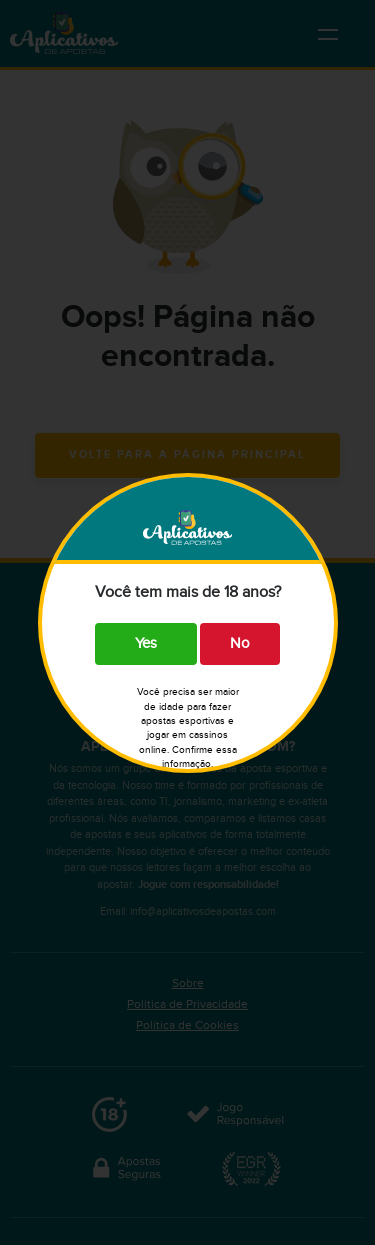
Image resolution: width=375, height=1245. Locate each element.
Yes (146, 643)
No (240, 643)
